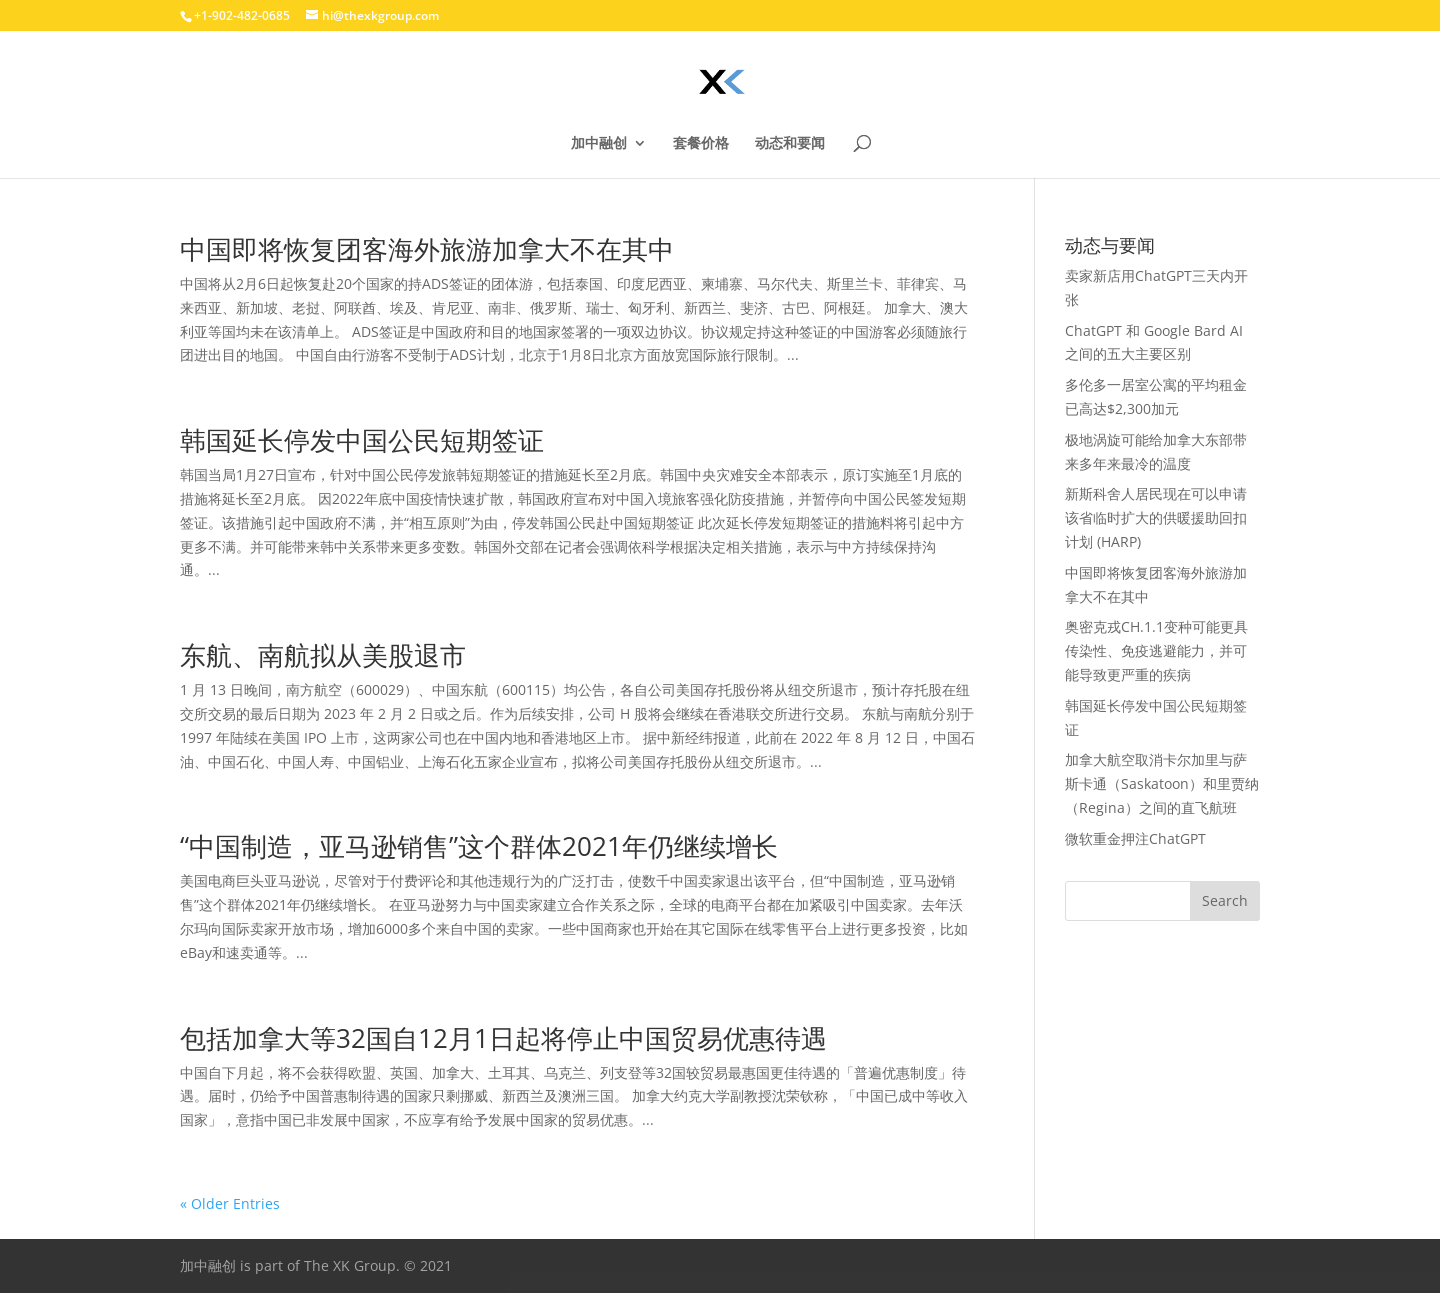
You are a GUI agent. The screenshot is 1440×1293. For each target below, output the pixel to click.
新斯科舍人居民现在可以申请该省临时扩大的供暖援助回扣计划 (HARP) (1156, 517)
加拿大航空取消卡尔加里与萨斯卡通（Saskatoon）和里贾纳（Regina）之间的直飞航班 (1162, 783)
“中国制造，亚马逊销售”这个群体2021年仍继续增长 (479, 846)
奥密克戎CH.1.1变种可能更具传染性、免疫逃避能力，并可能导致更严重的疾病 (1156, 650)
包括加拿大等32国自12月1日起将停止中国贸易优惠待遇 (503, 1038)
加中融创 (599, 144)
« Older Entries (230, 1203)
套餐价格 (701, 144)
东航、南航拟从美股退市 (323, 655)
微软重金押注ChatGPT (1135, 838)
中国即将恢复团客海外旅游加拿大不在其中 (427, 249)
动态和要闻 (790, 144)
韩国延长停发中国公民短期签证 (362, 440)
